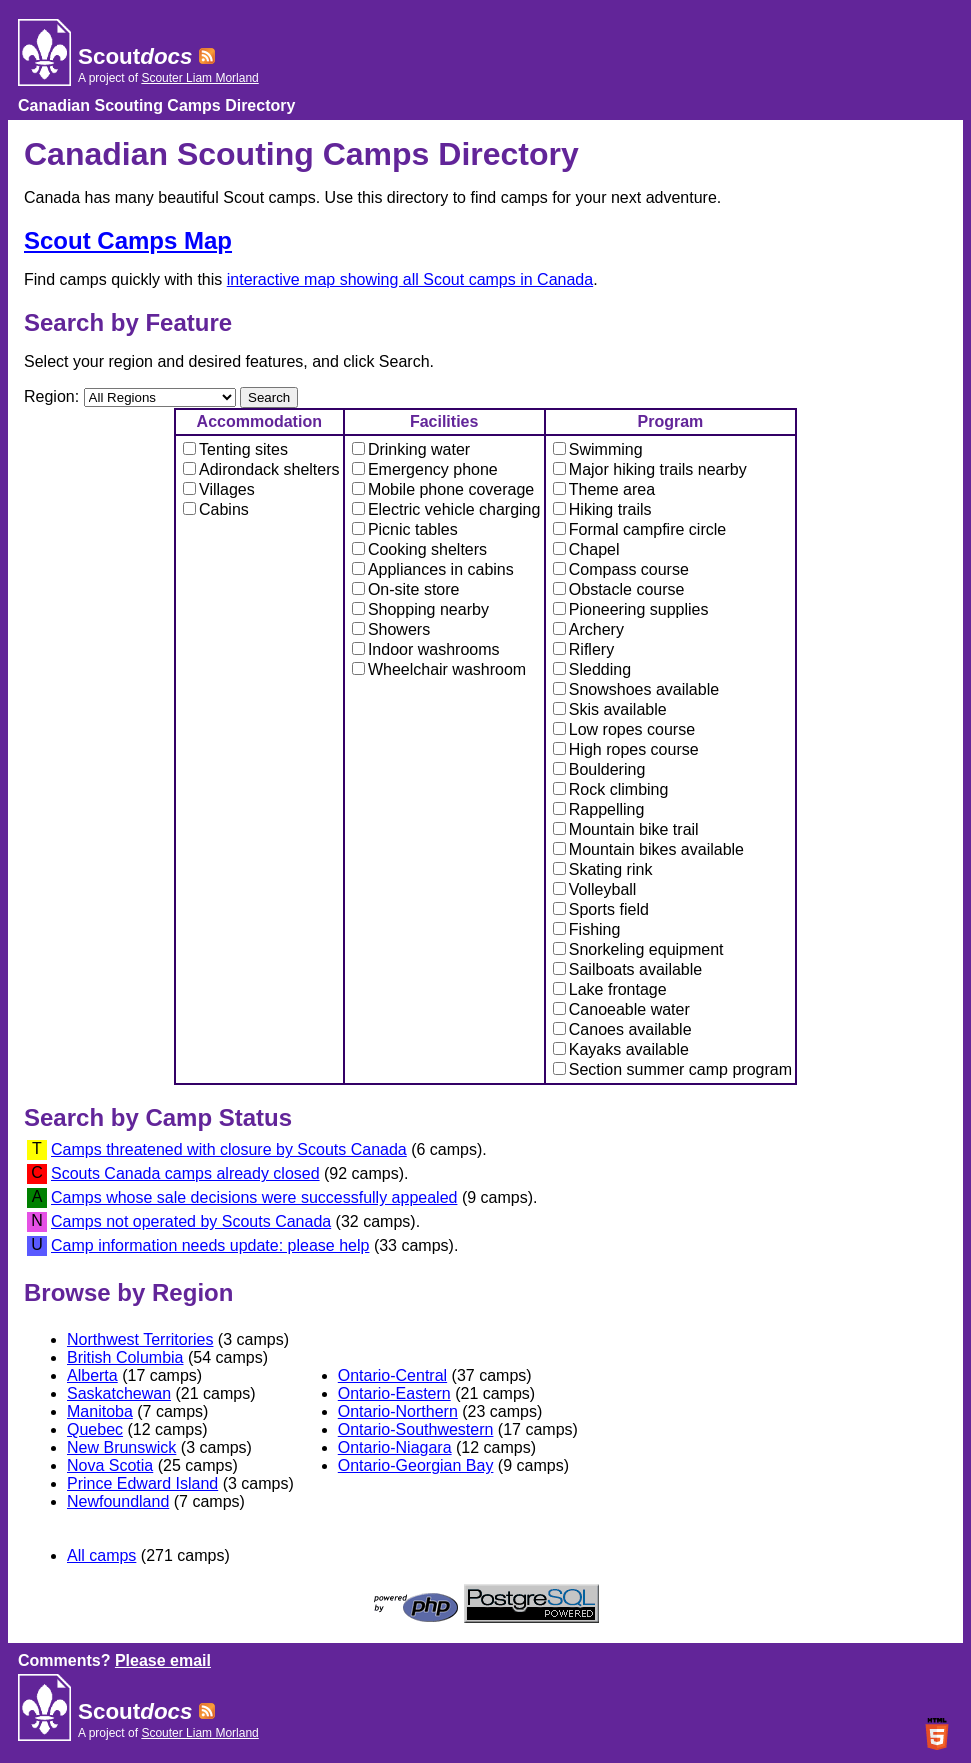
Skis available (610, 709)
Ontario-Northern (398, 1411)
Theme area (604, 489)
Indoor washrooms (426, 649)
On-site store (406, 589)
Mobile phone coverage (443, 489)
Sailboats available (627, 969)
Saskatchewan (119, 1393)
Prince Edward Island (142, 1483)
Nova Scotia (110, 1465)
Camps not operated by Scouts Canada (191, 1221)
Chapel (586, 549)
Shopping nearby (420, 609)
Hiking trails (602, 509)
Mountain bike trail (626, 829)
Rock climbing (611, 789)
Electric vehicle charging (446, 509)
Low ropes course (624, 729)
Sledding (592, 669)
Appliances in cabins (433, 569)
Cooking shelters (419, 549)
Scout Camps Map (128, 240)
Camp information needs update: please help (210, 1245)
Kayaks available (621, 1049)
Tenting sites (235, 449)
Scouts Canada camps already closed (185, 1173)
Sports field (601, 909)
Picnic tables (405, 529)
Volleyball (595, 889)
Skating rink (603, 869)
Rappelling (599, 809)
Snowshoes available (636, 689)
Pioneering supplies (631, 609)
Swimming (598, 449)
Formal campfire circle (639, 529)
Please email (163, 1660)
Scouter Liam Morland (199, 78)
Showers (391, 629)
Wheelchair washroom (439, 669)
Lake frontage (610, 989)
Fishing (587, 929)
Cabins (216, 509)
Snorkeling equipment (638, 949)
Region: (54, 396)
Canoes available (622, 1029)
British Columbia (125, 1357)
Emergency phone (425, 469)
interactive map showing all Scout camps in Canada (410, 279)
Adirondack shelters (261, 469)
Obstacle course (619, 589)
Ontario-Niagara (395, 1447)
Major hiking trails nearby (650, 469)
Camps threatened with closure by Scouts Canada (229, 1149)
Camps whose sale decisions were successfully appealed (254, 1197)
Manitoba (100, 1411)
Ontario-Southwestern (416, 1429)
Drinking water (411, 449)
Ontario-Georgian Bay (416, 1465)
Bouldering (599, 769)
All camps (101, 1555)
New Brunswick (121, 1447)
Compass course (621, 569)
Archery (588, 629)
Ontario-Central (392, 1375)
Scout (135, 56)
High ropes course (626, 749)
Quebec (95, 1429)
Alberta (92, 1375)
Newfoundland (118, 1501)
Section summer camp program (672, 1069)
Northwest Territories (140, 1339)
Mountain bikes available (648, 849)
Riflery (583, 649)
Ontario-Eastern (394, 1393)
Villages (219, 489)
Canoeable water (621, 1009)
